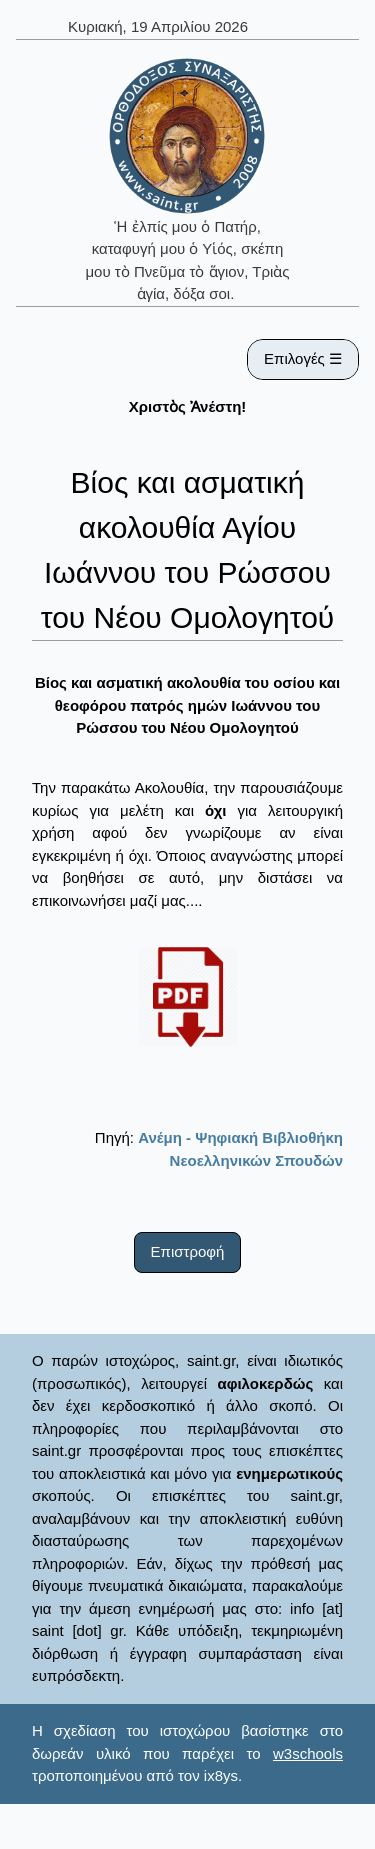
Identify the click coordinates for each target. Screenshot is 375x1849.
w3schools (308, 1753)
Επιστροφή (188, 1251)
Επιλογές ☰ (303, 358)
